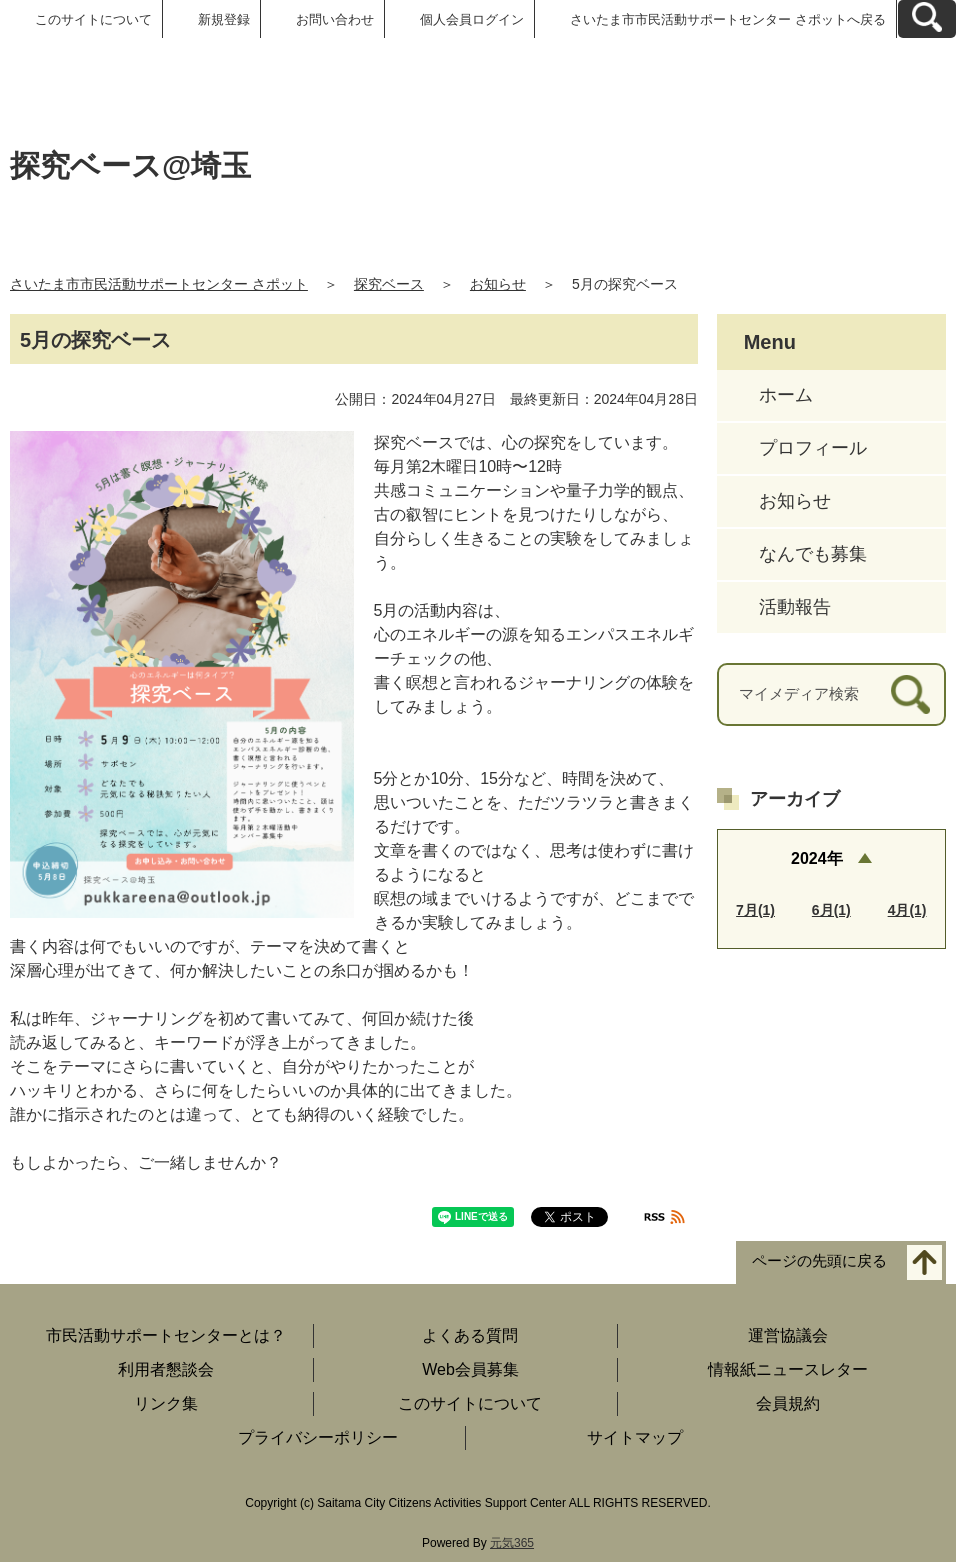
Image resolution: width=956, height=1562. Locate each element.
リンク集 (166, 1403)
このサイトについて (93, 19)
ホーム (786, 395)
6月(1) (831, 910)
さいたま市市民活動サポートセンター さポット (159, 284)
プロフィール (813, 448)
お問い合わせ (335, 19)
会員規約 (788, 1403)
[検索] (910, 694)
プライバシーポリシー (318, 1437)
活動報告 (795, 607)
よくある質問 (470, 1335)
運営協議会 (788, 1335)
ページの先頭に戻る (819, 1261)
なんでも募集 (813, 554)
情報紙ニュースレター (788, 1369)
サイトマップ (635, 1437)
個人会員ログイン (472, 19)
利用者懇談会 (166, 1369)
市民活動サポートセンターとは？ (166, 1335)
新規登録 (224, 19)
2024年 (817, 858)
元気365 (512, 1543)
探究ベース (389, 284)
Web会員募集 (470, 1369)
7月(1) (755, 910)
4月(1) (907, 910)
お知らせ (498, 284)
